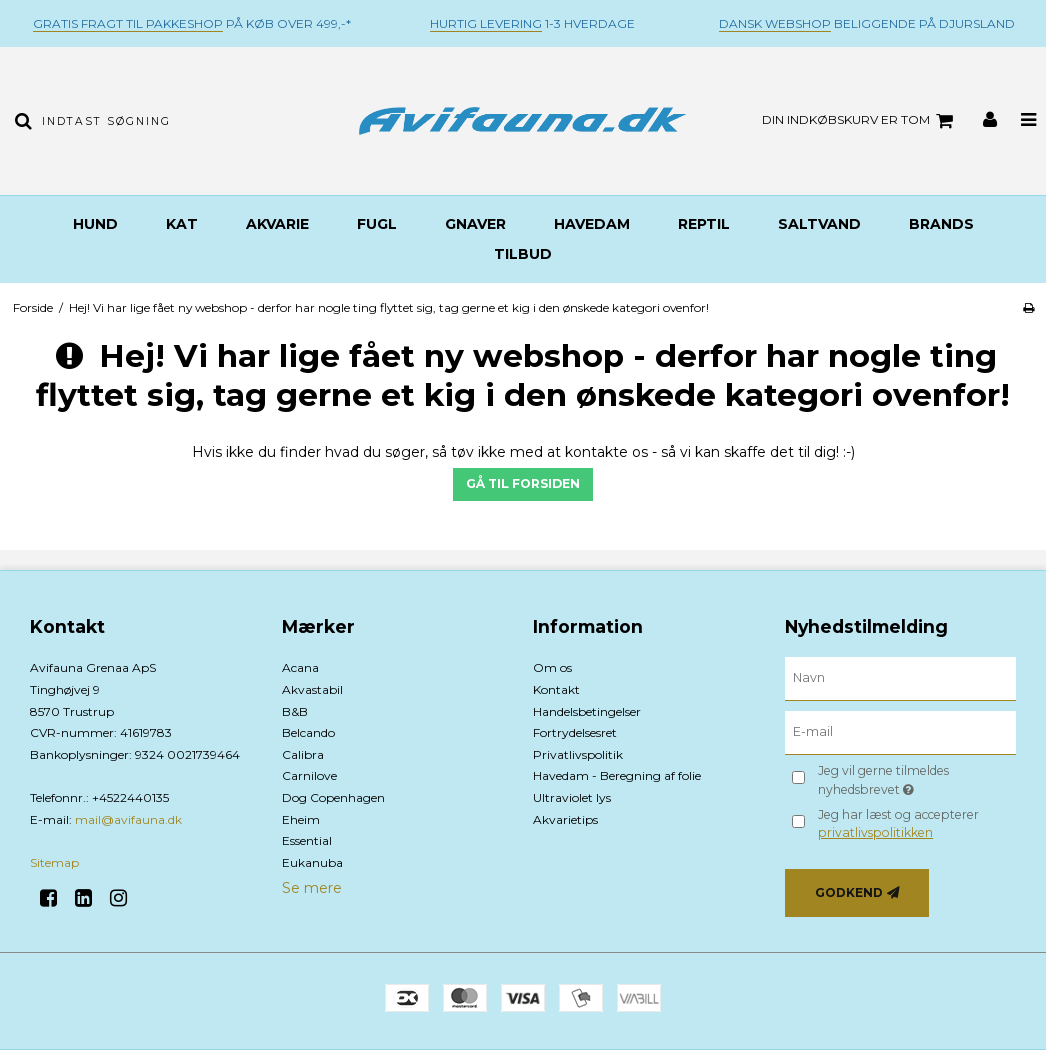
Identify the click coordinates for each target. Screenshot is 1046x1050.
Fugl (377, 224)
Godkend (849, 892)
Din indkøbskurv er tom (860, 121)
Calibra (303, 754)
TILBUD (523, 254)
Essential (307, 840)
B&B (295, 711)
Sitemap (54, 862)
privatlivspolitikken (875, 832)
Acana (300, 667)
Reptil (704, 224)
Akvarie (277, 224)
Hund (95, 224)
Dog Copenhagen (333, 797)
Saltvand (819, 224)
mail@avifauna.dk (128, 819)
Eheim (301, 819)
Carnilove (309, 775)
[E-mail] (901, 732)
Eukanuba (312, 862)
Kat (182, 224)
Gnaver (475, 224)
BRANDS (941, 224)
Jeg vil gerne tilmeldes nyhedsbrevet (914, 779)
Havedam (592, 224)
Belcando (308, 732)
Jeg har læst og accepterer (898, 823)
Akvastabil (312, 689)
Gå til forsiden (523, 483)
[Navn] (901, 678)
